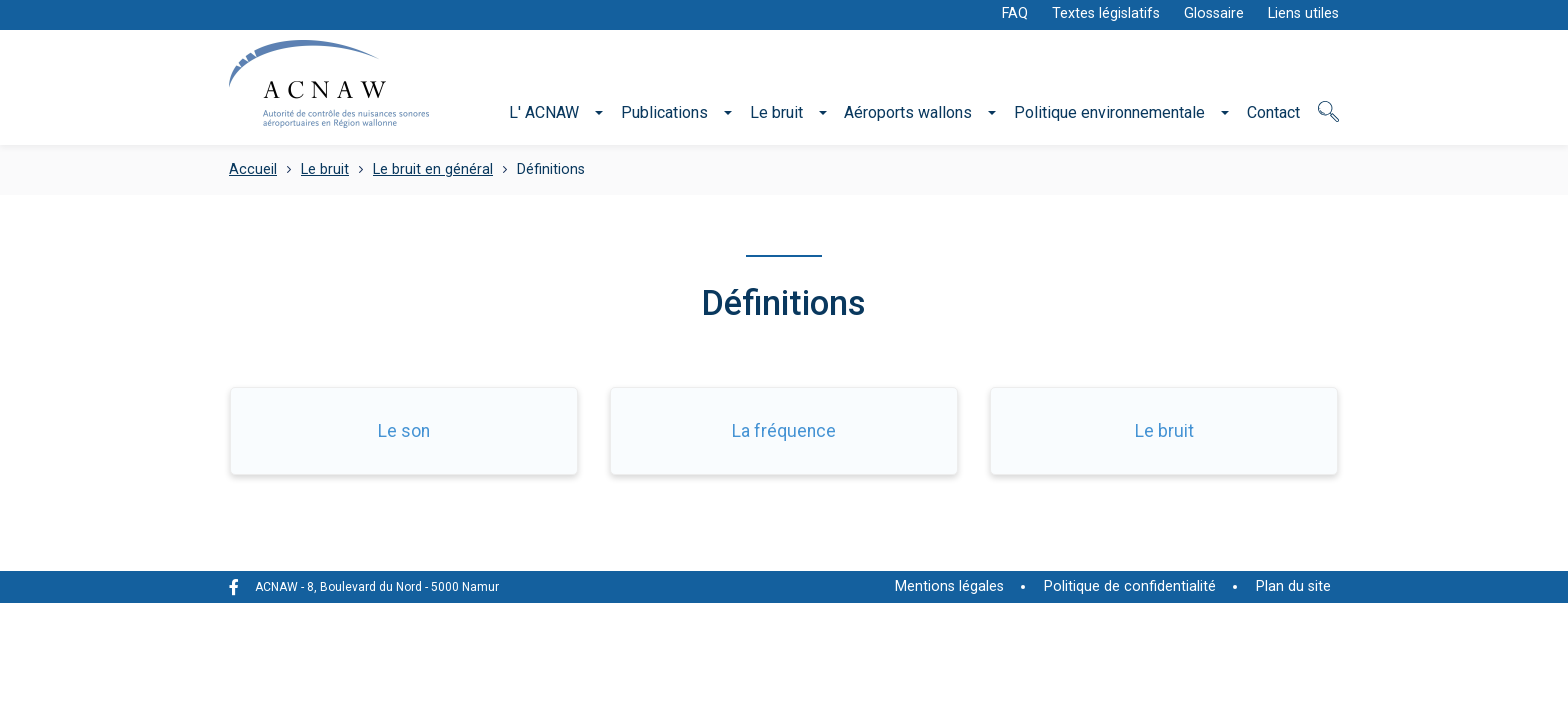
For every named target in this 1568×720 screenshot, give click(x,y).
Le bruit (776, 112)
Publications (664, 112)
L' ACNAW (544, 112)
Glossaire (1214, 13)
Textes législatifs (1106, 13)
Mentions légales (949, 586)
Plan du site (1293, 586)
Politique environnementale (1109, 112)
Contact (1273, 112)
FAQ (1015, 13)
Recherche (1328, 122)
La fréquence (784, 431)
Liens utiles (1303, 13)
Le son (404, 431)
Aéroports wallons (908, 112)
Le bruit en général (433, 169)
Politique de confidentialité (1130, 586)
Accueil (253, 169)
